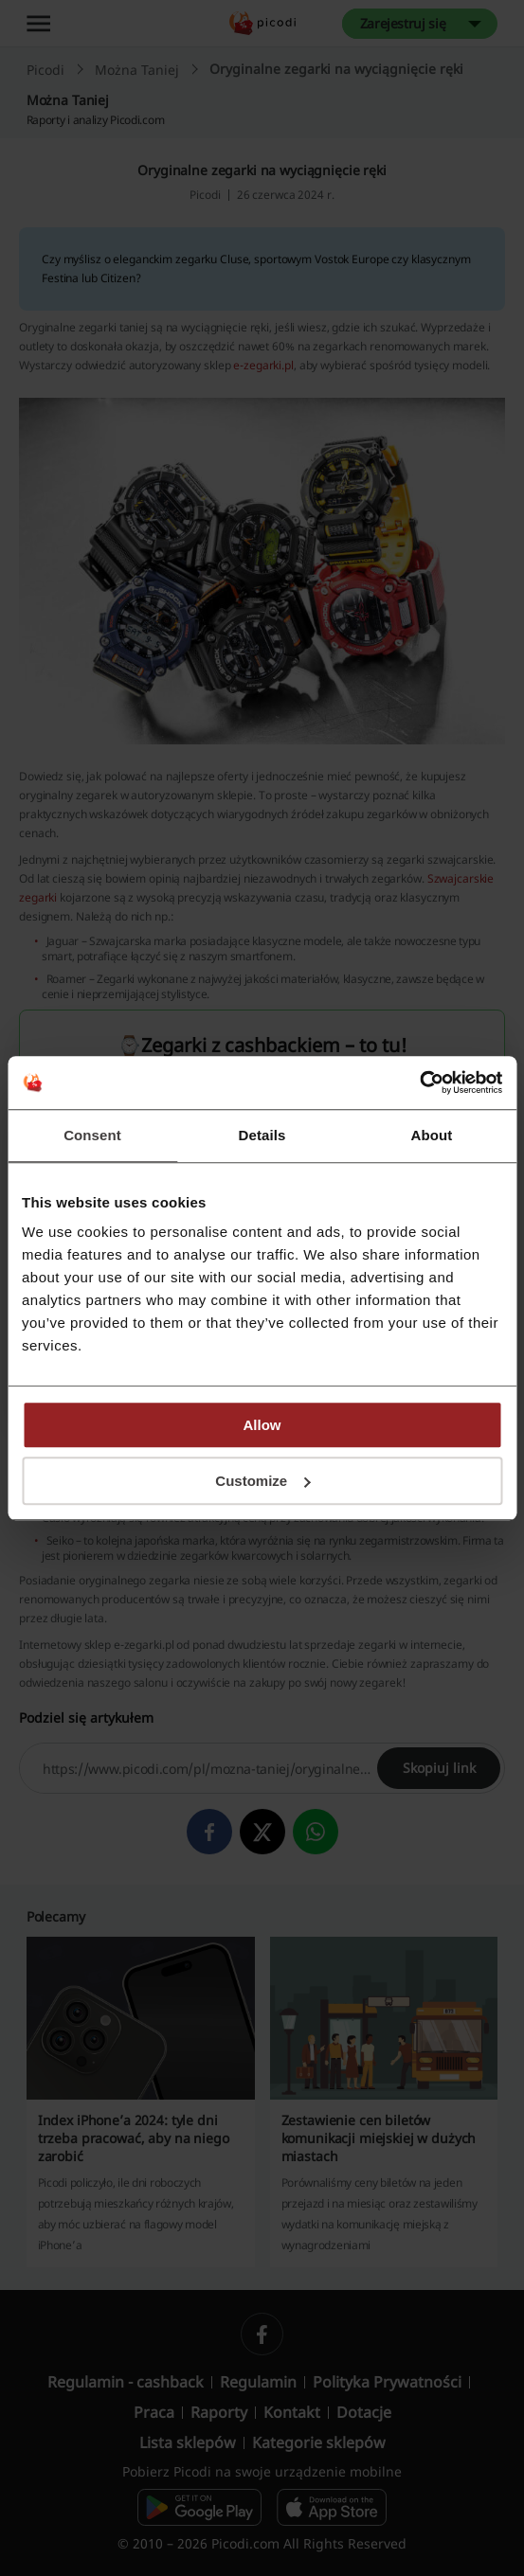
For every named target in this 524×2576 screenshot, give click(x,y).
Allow (262, 1425)
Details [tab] (262, 1135)
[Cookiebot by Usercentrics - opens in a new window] (419, 1082)
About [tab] (432, 1135)
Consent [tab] (92, 1135)
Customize (262, 1481)
